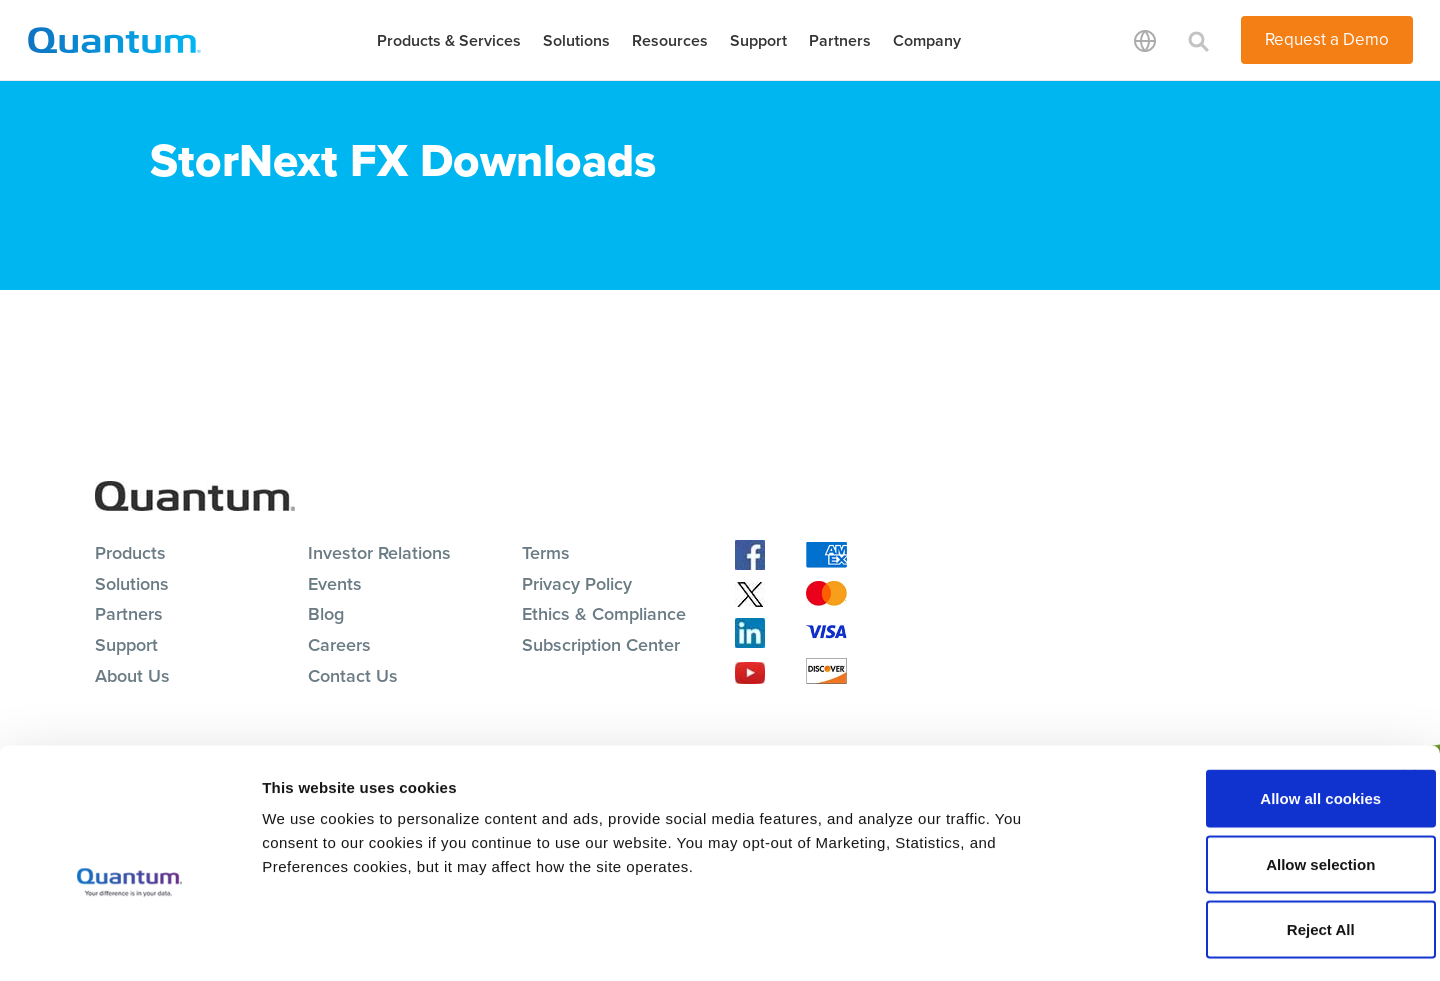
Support (758, 40)
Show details (1049, 941)
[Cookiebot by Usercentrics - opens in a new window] (129, 942)
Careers (339, 645)
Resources (670, 40)
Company (927, 40)
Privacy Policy (577, 584)
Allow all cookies (1222, 718)
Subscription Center (601, 645)
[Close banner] (1409, 697)
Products (130, 553)
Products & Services (449, 40)
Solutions (576, 40)
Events (335, 584)
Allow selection (1221, 784)
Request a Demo (1327, 39)
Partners (840, 40)
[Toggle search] (1199, 40)
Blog (326, 614)
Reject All (1222, 849)
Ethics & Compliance (604, 614)
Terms (546, 553)
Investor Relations (379, 553)
